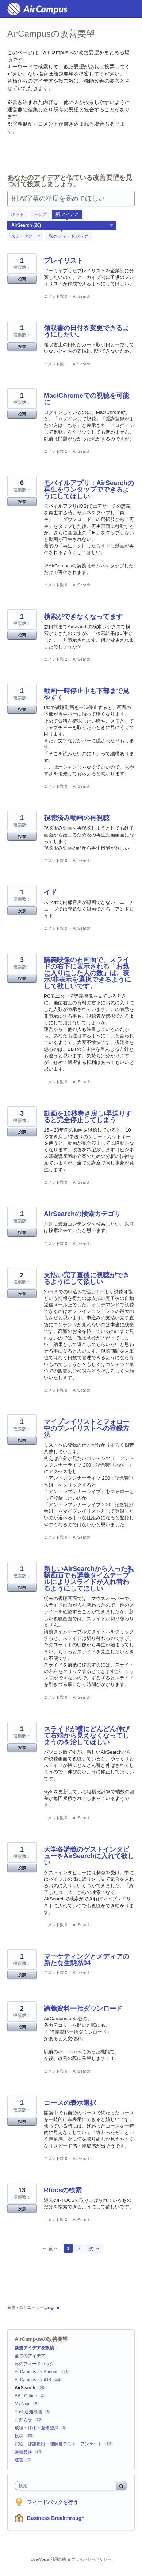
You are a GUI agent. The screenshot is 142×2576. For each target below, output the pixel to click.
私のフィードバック (68, 236)
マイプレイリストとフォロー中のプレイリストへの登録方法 (86, 1428)
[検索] (121, 2485)
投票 (22, 279)
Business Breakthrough (56, 2518)
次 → (94, 2248)
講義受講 (23, 2451)
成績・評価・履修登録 (36, 2427)
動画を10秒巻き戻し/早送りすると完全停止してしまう (88, 1117)
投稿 (19, 2435)
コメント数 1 (55, 364)
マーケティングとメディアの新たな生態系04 (86, 1960)
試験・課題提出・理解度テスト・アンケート (58, 2443)
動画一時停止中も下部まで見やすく (86, 694)
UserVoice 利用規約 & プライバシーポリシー (71, 2559)
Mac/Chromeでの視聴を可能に (86, 399)
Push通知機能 (28, 2411)
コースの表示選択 (70, 2102)
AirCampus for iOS (33, 2379)
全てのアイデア (30, 2355)
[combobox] (67, 2485)
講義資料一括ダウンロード (83, 2008)
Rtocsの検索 (63, 2190)
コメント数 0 (55, 296)
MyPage (23, 2403)
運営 (19, 2459)
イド (50, 892)
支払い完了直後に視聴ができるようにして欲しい (86, 1278)
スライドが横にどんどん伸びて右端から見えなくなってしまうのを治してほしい (86, 1735)
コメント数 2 (55, 659)
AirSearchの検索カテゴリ (82, 1214)
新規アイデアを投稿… (36, 2347)
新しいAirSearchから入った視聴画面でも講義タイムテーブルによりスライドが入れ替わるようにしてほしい (89, 1578)
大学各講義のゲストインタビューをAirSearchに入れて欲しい (89, 1856)
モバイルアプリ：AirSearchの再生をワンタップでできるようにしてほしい (89, 489)
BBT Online (26, 2395)
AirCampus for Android (37, 2371)
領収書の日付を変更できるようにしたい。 (86, 331)
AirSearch (81, 296)
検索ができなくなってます (83, 616)
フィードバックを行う (52, 2502)
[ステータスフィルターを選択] (25, 236)
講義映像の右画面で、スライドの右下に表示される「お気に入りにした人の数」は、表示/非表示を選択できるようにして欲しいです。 (87, 973)
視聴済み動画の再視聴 (77, 818)
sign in (53, 2307)
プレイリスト (63, 260)
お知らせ (23, 2419)
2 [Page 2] (78, 2248)
